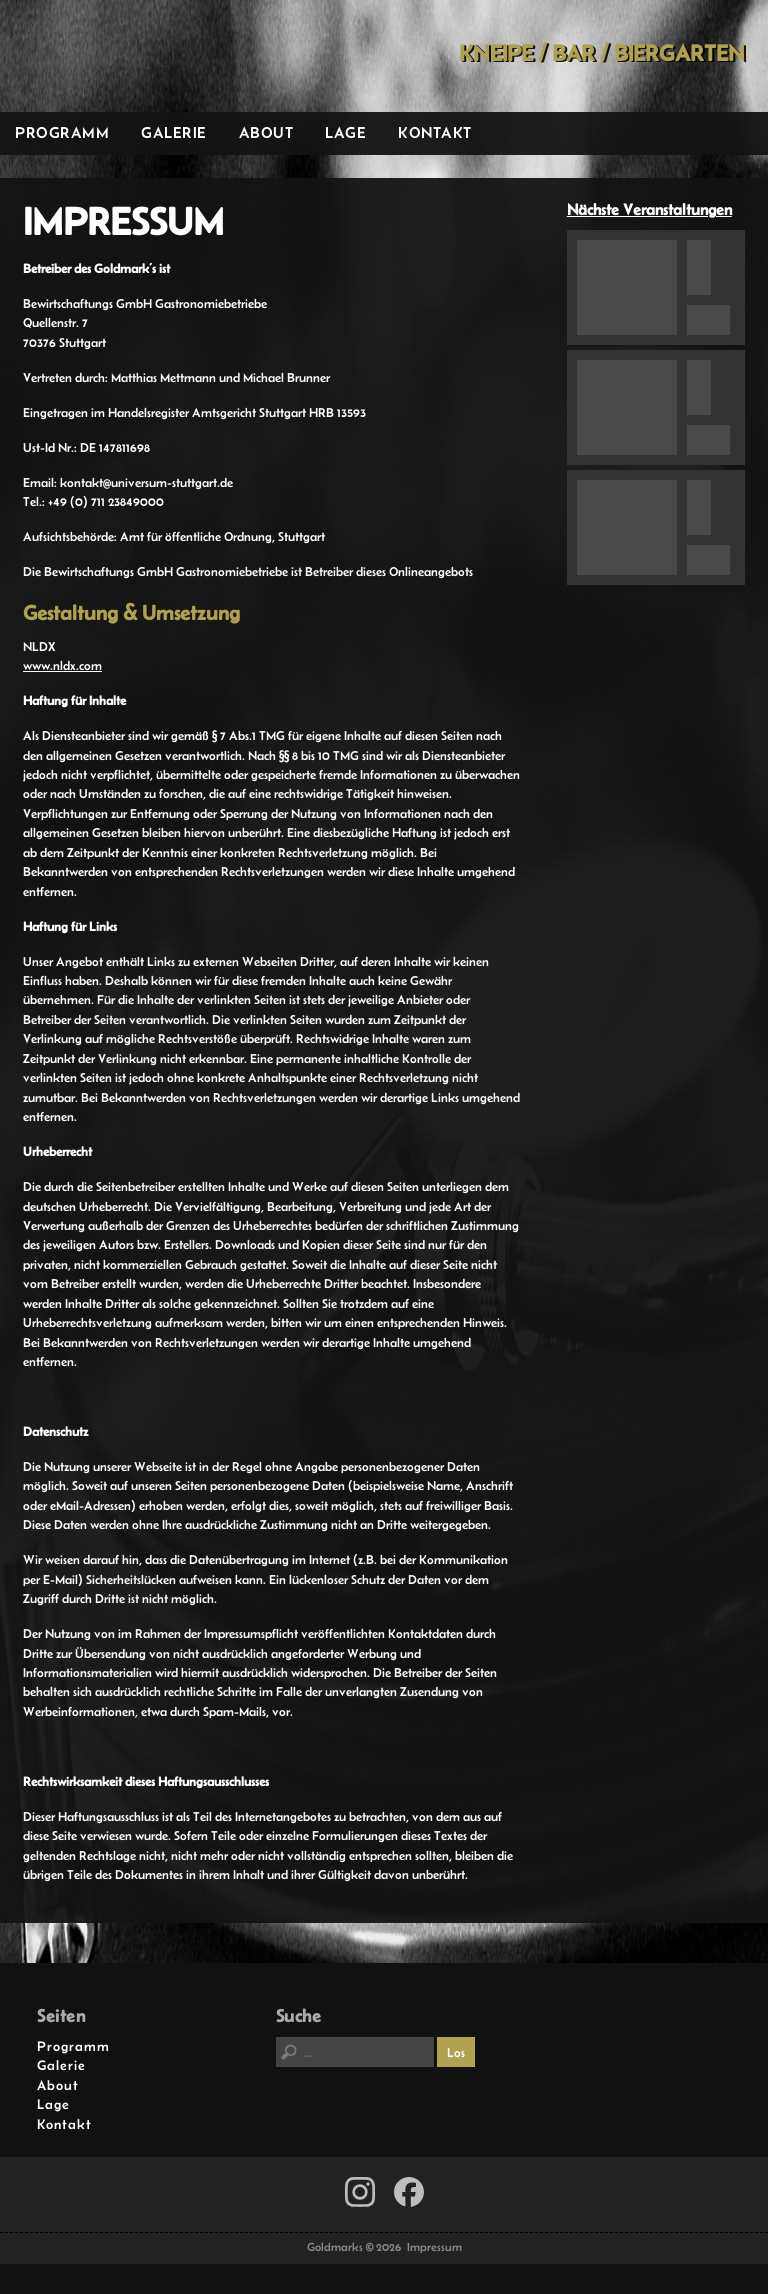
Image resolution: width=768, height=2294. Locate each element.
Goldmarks (141, 56)
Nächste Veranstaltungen (649, 209)
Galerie (174, 132)
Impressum (434, 2247)
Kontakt (435, 132)
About (266, 132)
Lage (345, 132)
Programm (62, 132)
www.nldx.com (62, 665)
